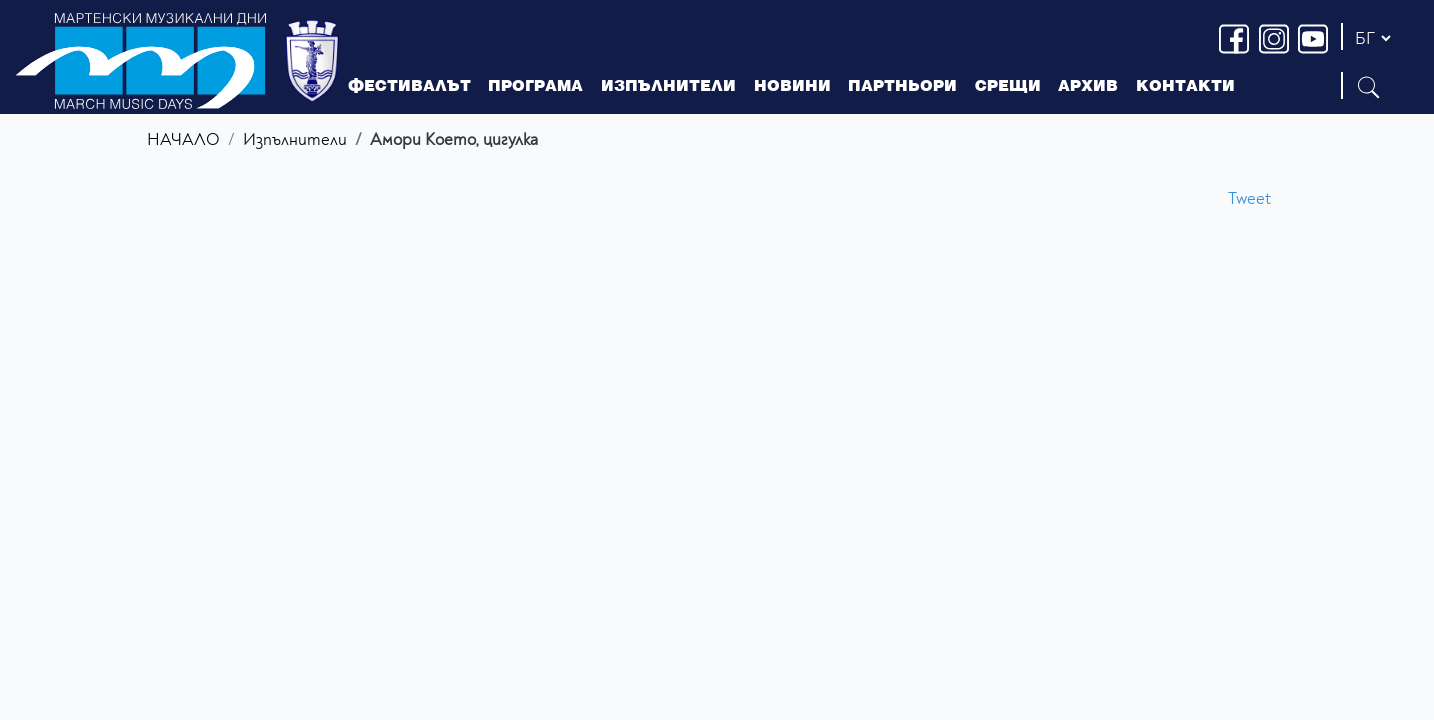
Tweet (1249, 198)
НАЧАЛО (183, 139)
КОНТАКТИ (1185, 85)
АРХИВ (1088, 85)
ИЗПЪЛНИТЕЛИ (668, 85)
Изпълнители (295, 139)
